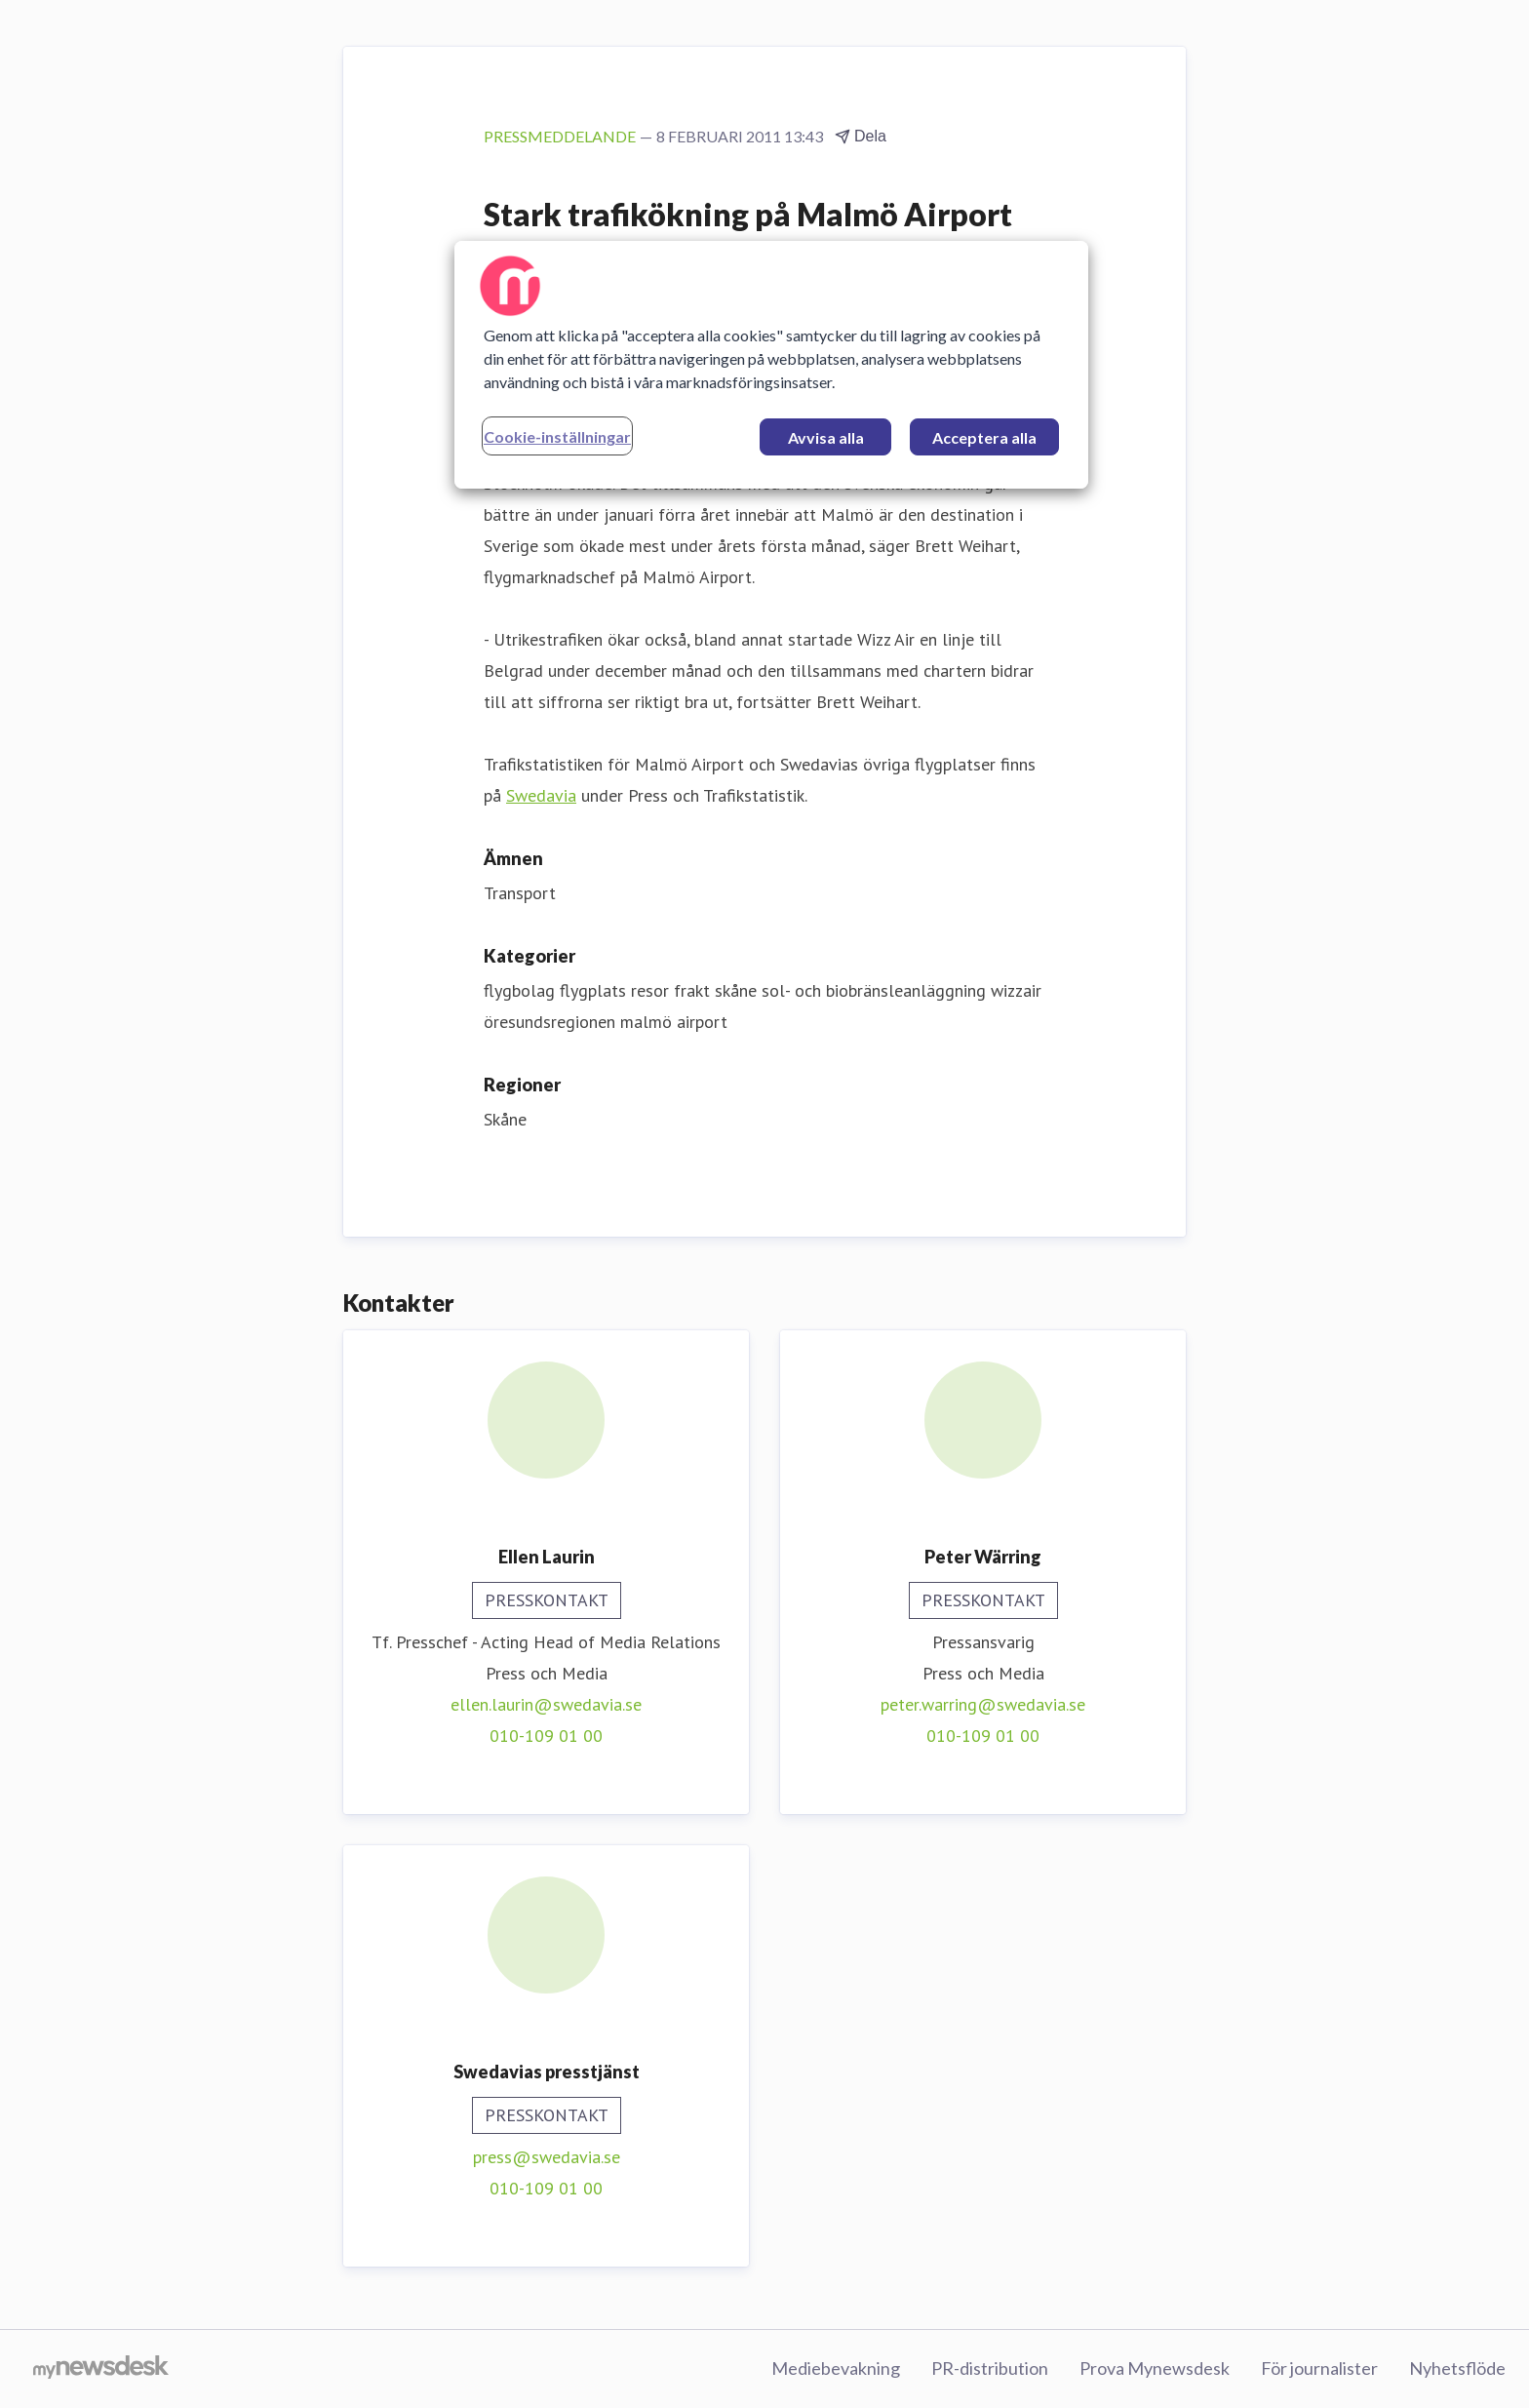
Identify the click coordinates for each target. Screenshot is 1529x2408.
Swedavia (541, 795)
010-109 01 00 (546, 1735)
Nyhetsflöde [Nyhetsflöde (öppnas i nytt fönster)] (1457, 2368)
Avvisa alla (826, 437)
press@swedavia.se (546, 2157)
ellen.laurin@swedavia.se (546, 1704)
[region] (771, 365)
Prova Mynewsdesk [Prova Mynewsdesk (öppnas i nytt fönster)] (1154, 2368)
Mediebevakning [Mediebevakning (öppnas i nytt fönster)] (835, 2368)
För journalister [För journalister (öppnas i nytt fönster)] (1319, 2368)
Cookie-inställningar (557, 436)
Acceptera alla (984, 437)
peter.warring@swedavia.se (983, 1704)
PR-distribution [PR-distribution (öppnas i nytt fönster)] (989, 2368)
